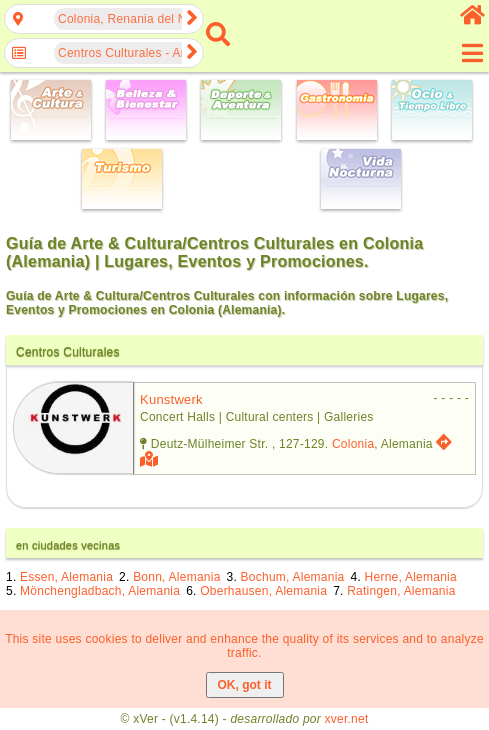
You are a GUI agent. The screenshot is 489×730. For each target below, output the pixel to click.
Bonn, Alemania (176, 577)
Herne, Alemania (411, 577)
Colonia (353, 444)
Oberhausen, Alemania (263, 591)
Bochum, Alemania (293, 577)
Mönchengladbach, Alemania (100, 591)
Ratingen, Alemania (401, 591)
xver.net (347, 719)
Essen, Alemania (66, 577)
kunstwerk (171, 399)
